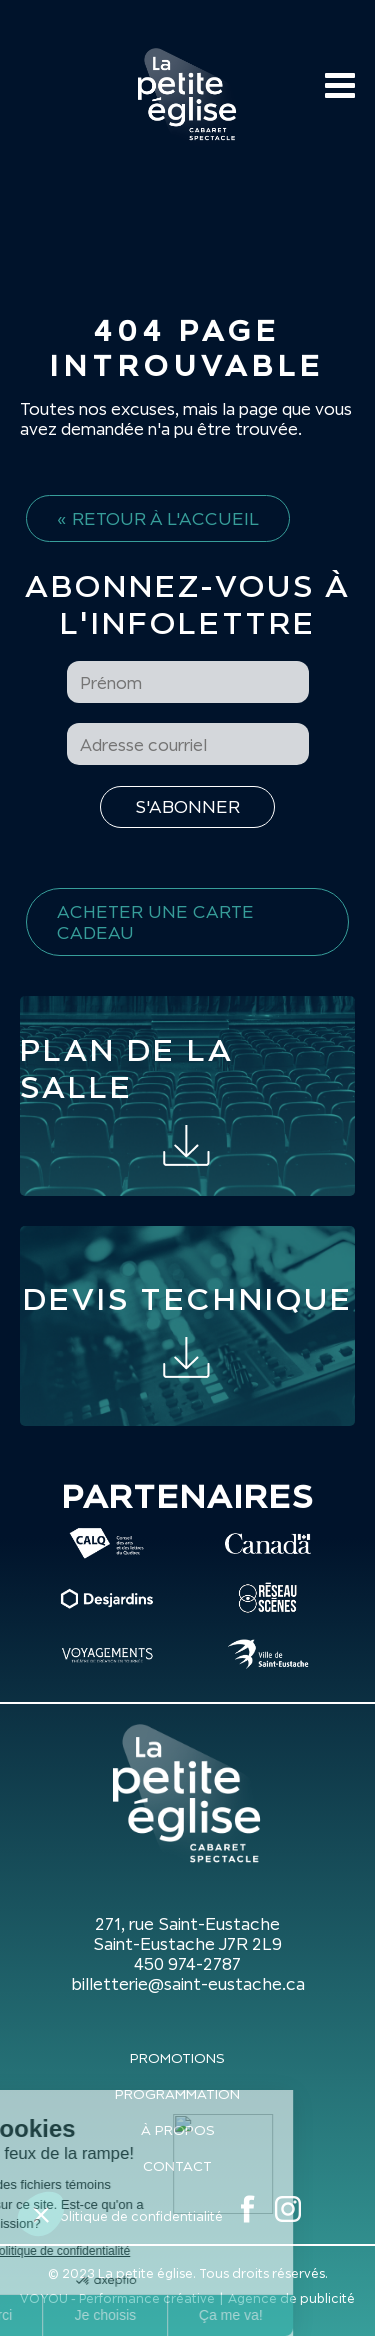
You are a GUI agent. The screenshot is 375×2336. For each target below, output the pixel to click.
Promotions (177, 2058)
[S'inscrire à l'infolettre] (187, 807)
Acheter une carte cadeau (155, 922)
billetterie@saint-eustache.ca (188, 1984)
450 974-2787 (187, 1964)
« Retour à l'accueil (158, 518)
